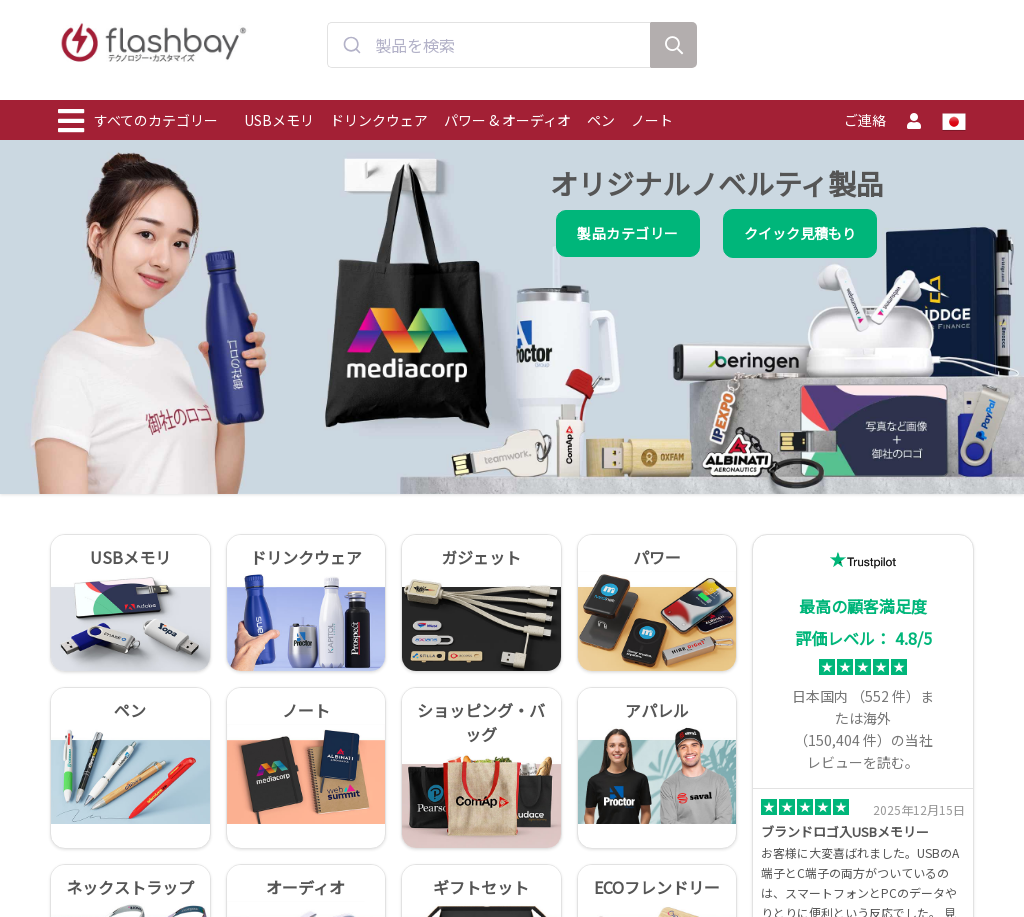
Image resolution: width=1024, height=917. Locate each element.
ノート (652, 120)
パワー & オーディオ (507, 120)
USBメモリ (279, 120)
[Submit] (351, 53)
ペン (601, 120)
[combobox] (489, 53)
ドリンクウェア (379, 120)
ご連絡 (865, 120)
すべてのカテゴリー (138, 121)
